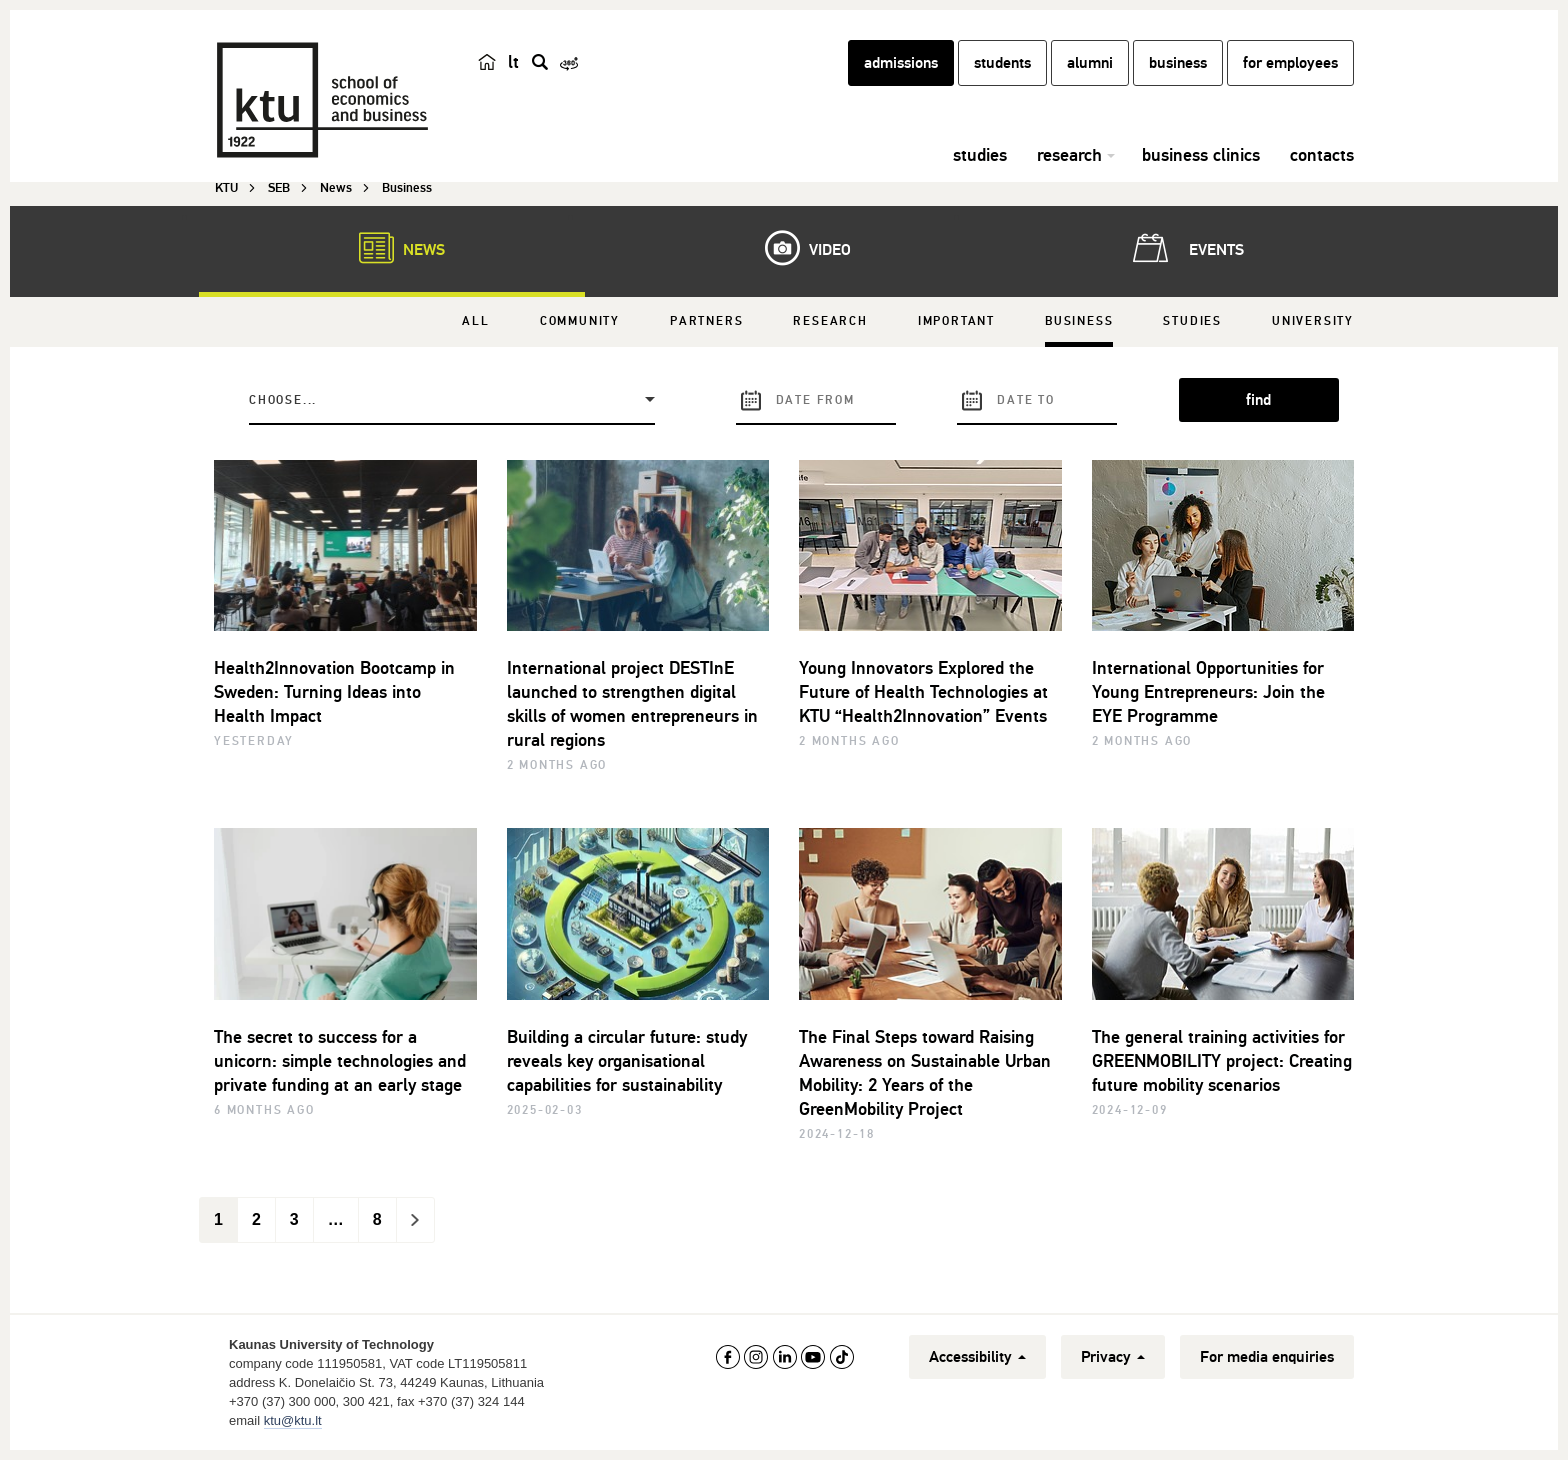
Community (580, 321)
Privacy (1113, 1357)
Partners (706, 321)
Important (956, 321)
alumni (1090, 63)
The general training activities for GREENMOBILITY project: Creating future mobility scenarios (1222, 1061)
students (1002, 63)
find (1258, 400)
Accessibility (977, 1357)
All (475, 321)
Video (798, 248)
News (392, 248)
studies (980, 155)
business (1178, 63)
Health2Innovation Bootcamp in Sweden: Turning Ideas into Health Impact (334, 692)
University (1313, 321)
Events (1184, 248)
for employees (1290, 63)
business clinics (1201, 155)
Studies (1192, 321)
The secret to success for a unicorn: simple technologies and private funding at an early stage (340, 1061)
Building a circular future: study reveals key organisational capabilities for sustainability (627, 1061)
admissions (901, 63)
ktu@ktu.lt (293, 1420)
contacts (1322, 155)
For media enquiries (1267, 1357)
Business (1079, 321)
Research (830, 321)
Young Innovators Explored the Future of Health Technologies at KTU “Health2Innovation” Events (923, 692)
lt (513, 62)
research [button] (1069, 155)
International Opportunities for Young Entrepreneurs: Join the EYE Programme (1208, 692)
